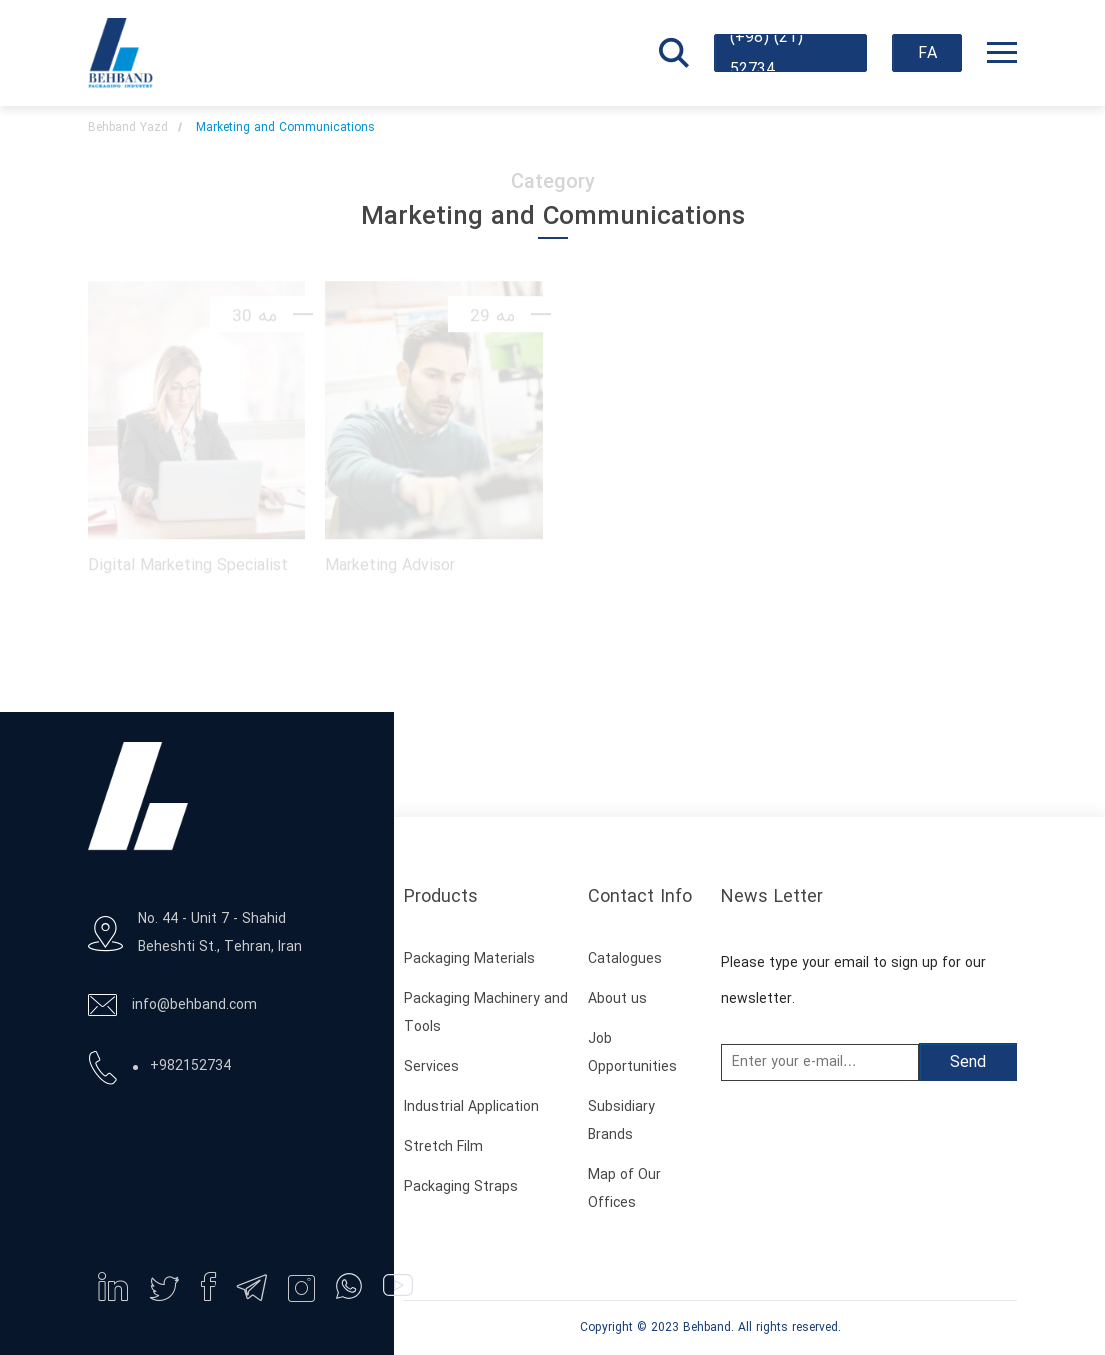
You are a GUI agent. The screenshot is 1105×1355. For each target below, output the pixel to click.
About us (617, 999)
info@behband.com (194, 1005)
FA (927, 54)
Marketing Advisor (390, 564)
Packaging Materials (469, 959)
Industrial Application (471, 1107)
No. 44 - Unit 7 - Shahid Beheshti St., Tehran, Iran (220, 933)
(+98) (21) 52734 (766, 53)
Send (968, 1063)
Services (431, 1067)
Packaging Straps (461, 1187)
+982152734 (190, 1066)
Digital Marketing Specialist (188, 564)
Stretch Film (443, 1147)
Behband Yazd (128, 128)
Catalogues (625, 959)
